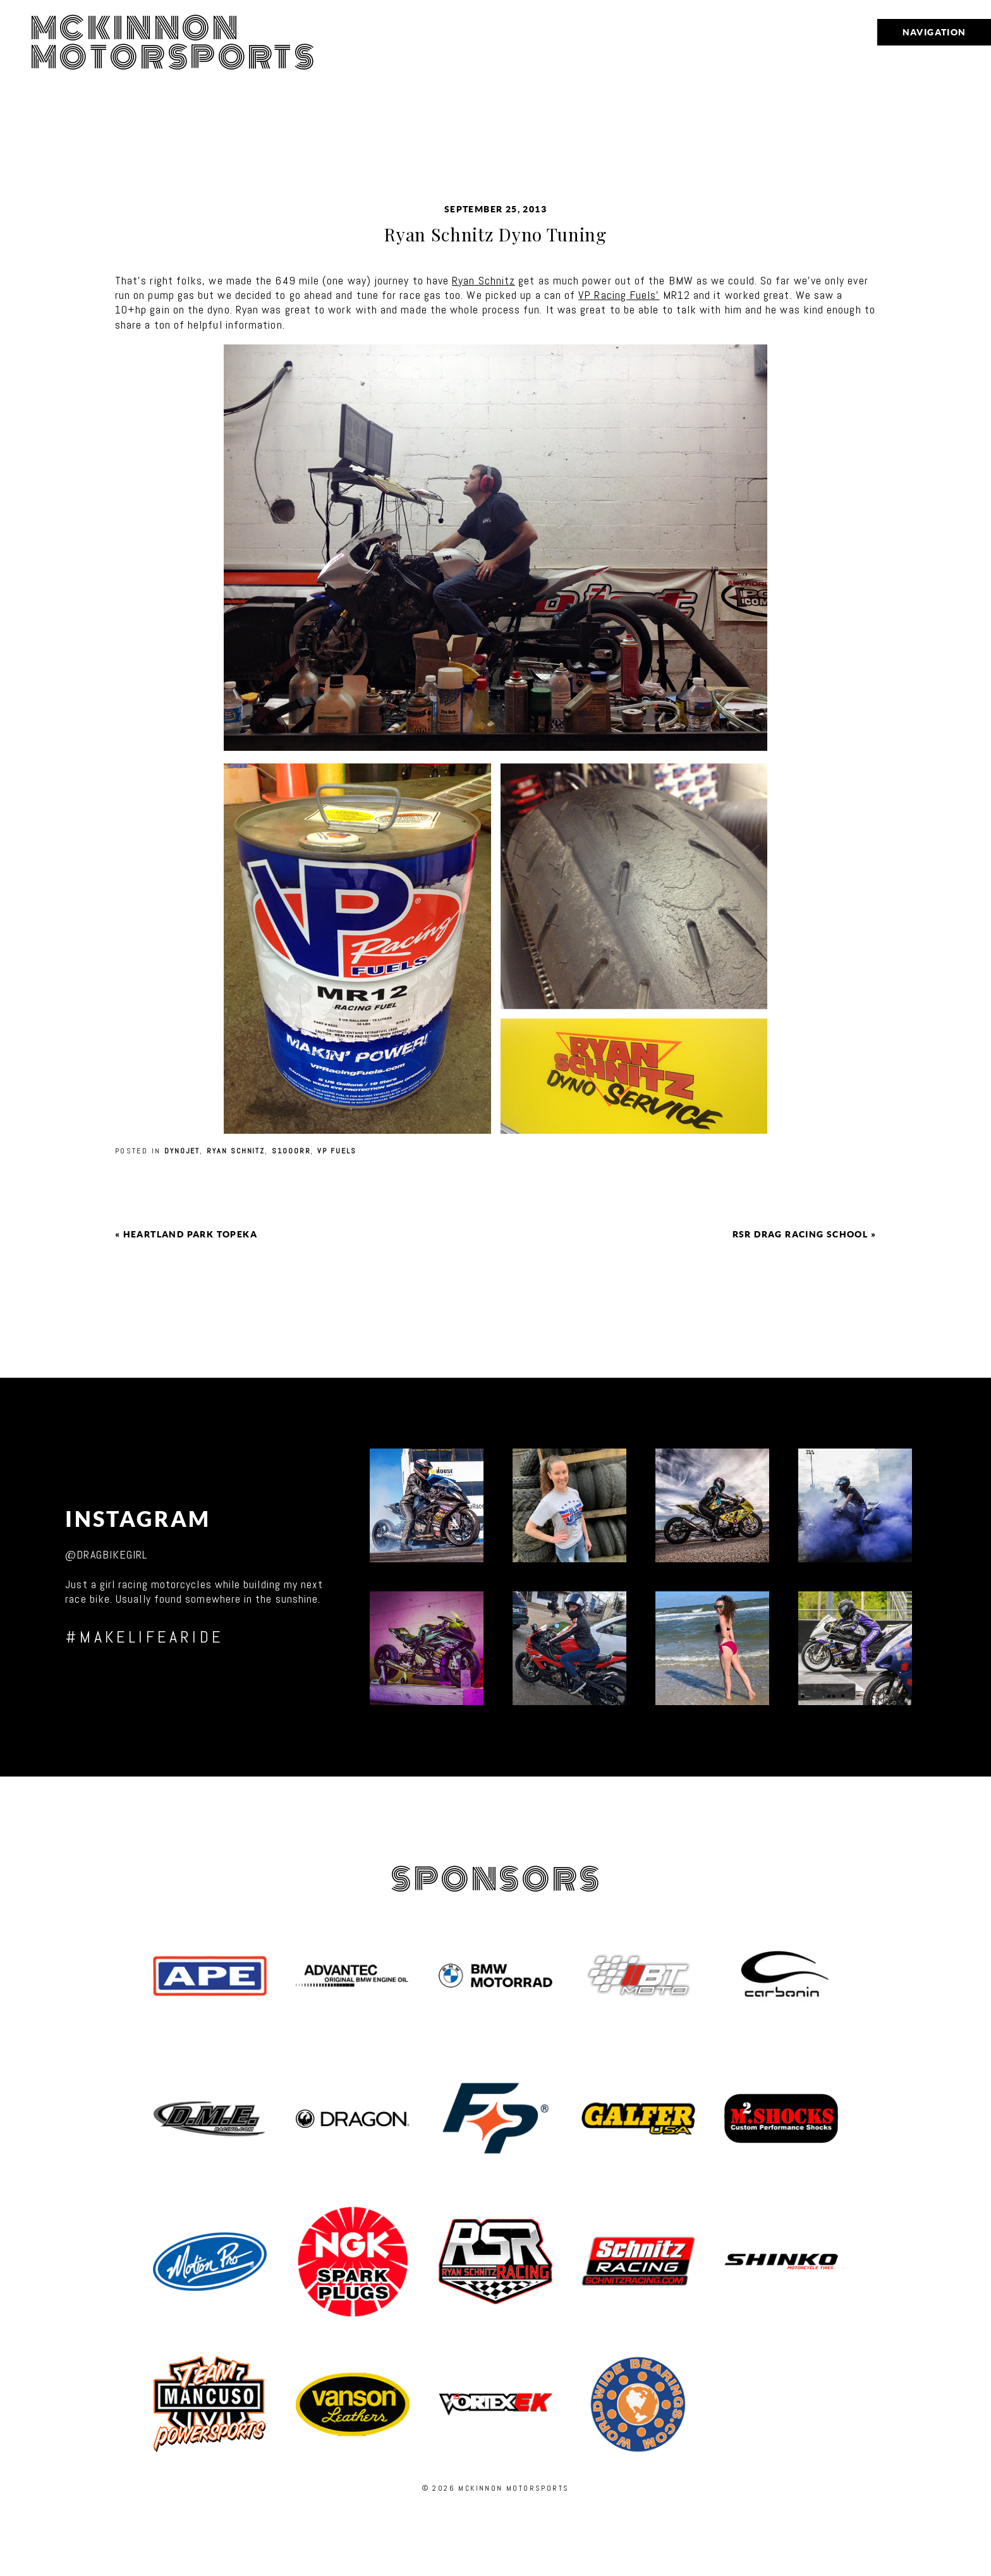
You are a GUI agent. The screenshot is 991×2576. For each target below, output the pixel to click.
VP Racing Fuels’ (618, 295)
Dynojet (182, 1151)
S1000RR (291, 1151)
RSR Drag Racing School (800, 1234)
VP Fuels (336, 1151)
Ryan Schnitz (483, 280)
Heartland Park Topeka (190, 1234)
